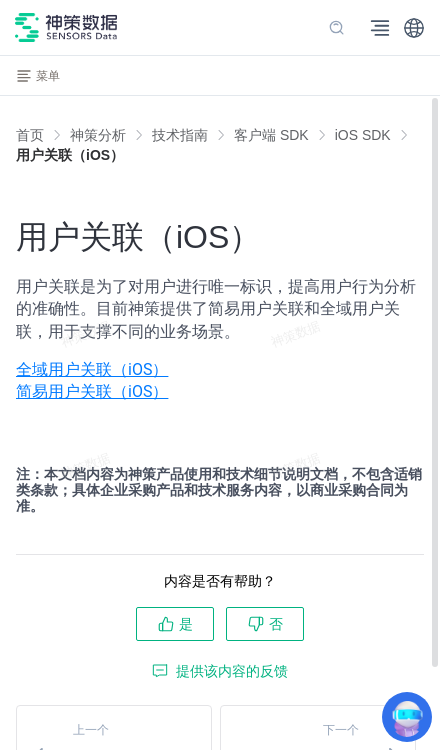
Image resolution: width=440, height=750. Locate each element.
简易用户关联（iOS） (92, 391)
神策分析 (98, 135)
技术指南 (180, 135)
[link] (98, 135)
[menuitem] (220, 370)
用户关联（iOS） (70, 155)
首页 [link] (30, 135)
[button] (414, 28)
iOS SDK (363, 135)
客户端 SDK (271, 135)
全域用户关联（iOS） (92, 369)
